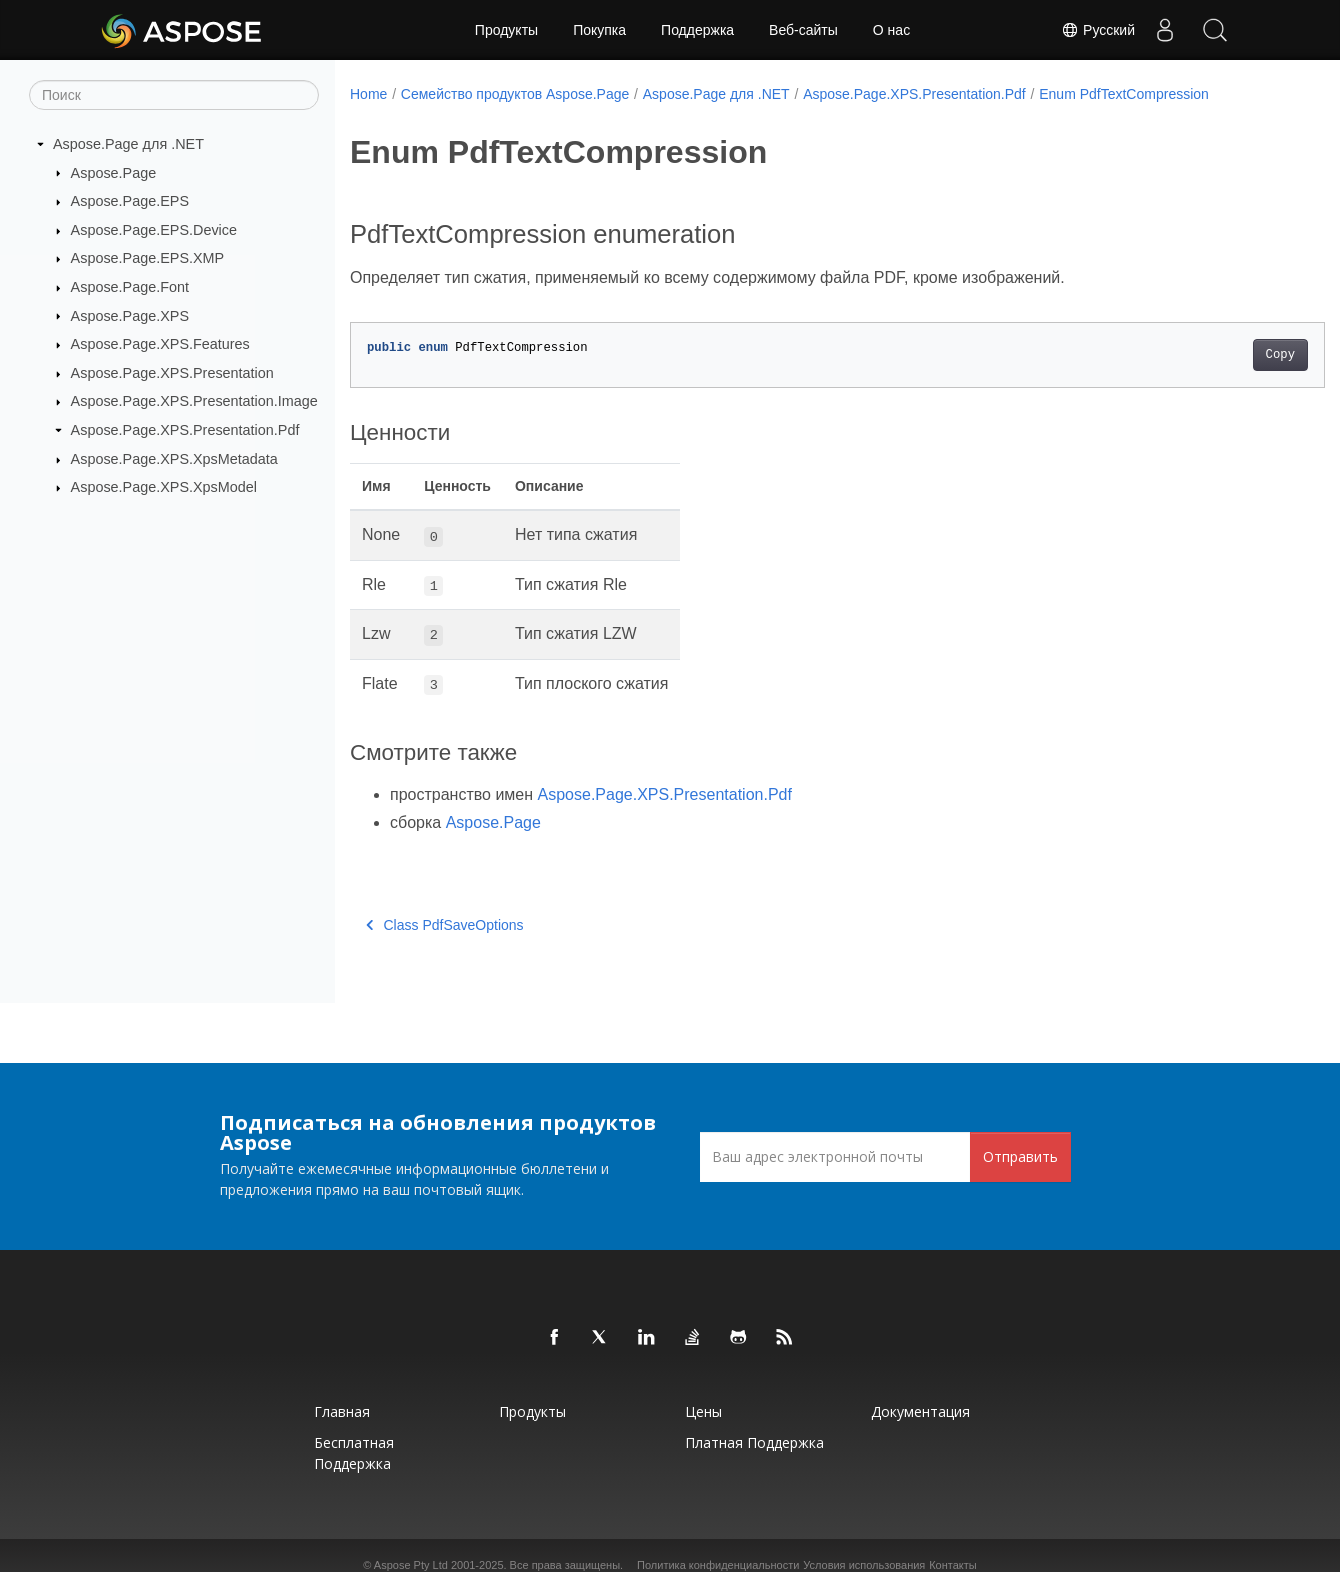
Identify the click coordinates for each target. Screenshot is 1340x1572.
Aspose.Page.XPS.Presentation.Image (194, 401)
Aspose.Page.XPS (130, 315)
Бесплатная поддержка (354, 1453)
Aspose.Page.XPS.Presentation (172, 373)
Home (368, 94)
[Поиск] (174, 95)
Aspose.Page (114, 172)
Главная (342, 1411)
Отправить (1020, 1156)
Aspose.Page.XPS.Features (160, 344)
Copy (1212, 355)
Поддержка (697, 30)
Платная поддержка (754, 1442)
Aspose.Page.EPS (130, 201)
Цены (703, 1411)
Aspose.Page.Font (130, 287)
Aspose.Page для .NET (128, 144)
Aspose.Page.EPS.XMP (148, 258)
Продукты (506, 30)
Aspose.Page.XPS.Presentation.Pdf (185, 430)
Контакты (953, 1565)
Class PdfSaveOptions (445, 925)
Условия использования (864, 1565)
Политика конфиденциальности (718, 1565)
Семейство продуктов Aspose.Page (515, 94)
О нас (891, 30)
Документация (920, 1411)
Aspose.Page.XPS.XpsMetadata (174, 459)
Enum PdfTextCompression (1124, 94)
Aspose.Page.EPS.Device (154, 230)
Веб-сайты (803, 30)
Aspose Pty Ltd (411, 1565)
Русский (1098, 30)
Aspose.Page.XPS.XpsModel (164, 487)
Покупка (599, 30)
